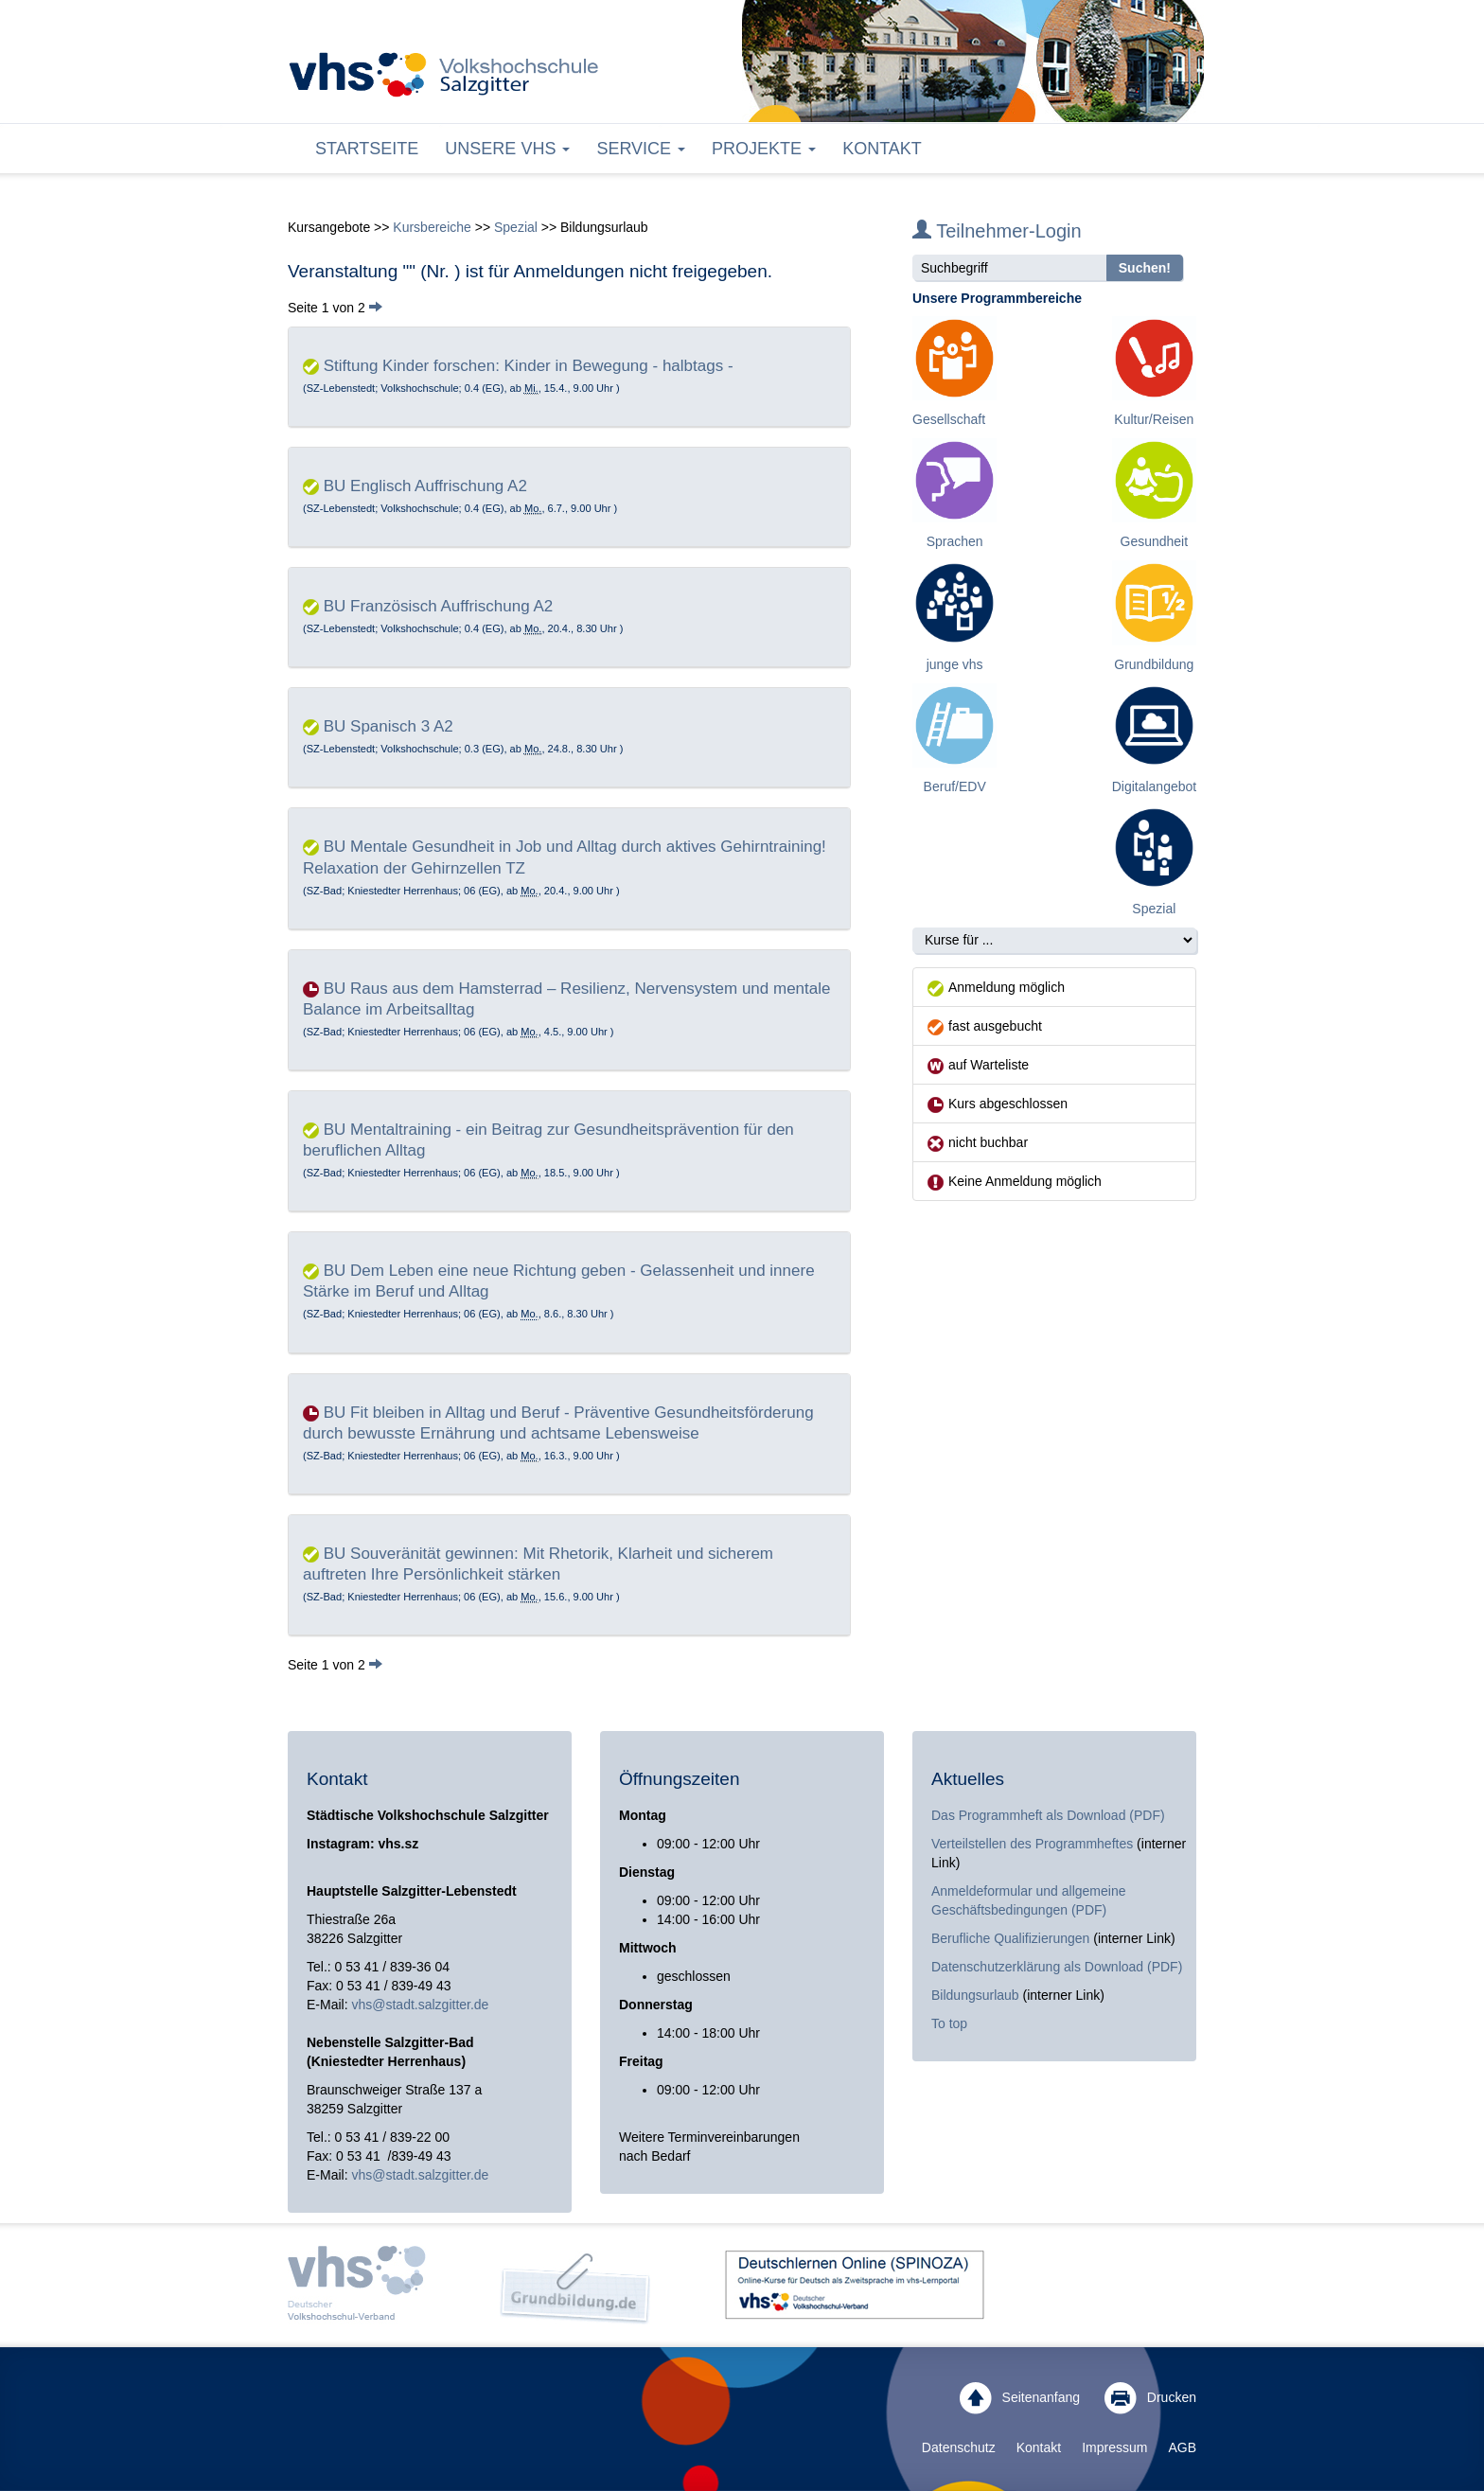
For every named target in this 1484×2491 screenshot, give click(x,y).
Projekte (764, 148)
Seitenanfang (1020, 2398)
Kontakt (882, 148)
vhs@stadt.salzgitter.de (419, 2004)
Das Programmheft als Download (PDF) (1048, 1815)
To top (949, 2023)
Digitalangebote (1158, 786)
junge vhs (955, 664)
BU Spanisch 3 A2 (388, 726)
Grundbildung (1153, 664)
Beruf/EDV (955, 786)
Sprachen (955, 541)
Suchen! (1145, 267)
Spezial (516, 227)
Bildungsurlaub (975, 1995)
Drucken (1150, 2398)
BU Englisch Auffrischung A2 (425, 486)
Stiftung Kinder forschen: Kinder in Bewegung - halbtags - (528, 366)
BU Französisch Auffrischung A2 (439, 606)
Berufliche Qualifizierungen (1012, 1938)
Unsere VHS (507, 148)
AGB (1182, 2447)
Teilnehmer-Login (997, 231)
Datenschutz (959, 2447)
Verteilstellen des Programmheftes (1032, 1843)
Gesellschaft (948, 419)
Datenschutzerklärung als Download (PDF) (1056, 1966)
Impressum (1114, 2447)
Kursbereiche (432, 227)
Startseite (366, 148)
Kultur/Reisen (1153, 419)
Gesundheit (1155, 541)
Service (640, 148)
